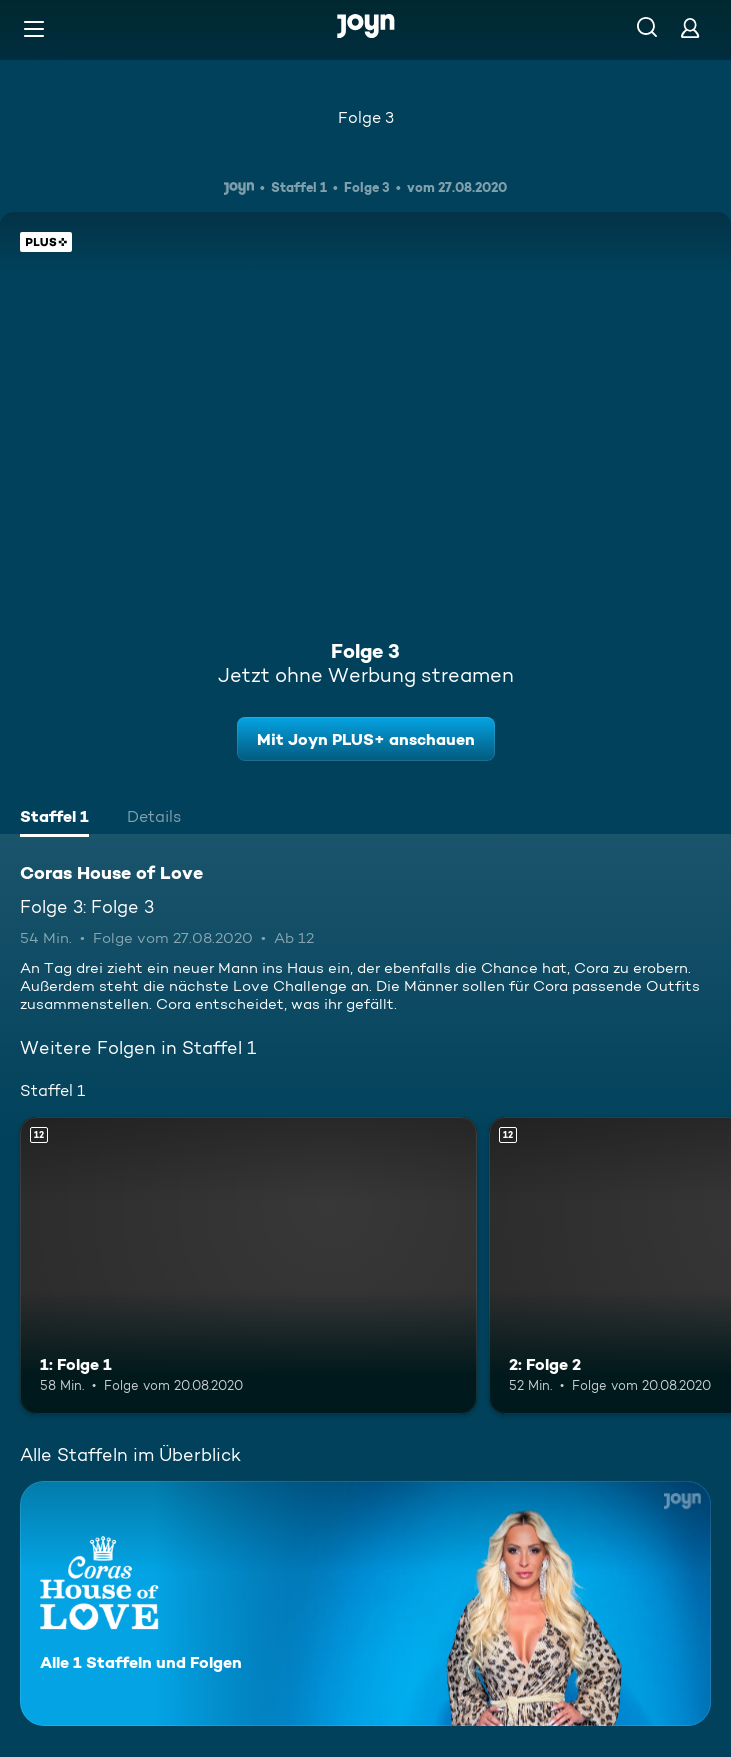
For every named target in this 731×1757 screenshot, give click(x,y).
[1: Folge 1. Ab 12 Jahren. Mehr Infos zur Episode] (248, 1265)
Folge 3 (366, 117)
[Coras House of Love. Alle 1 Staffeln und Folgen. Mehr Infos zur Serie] (365, 1603)
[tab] (54, 819)
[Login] (690, 27)
